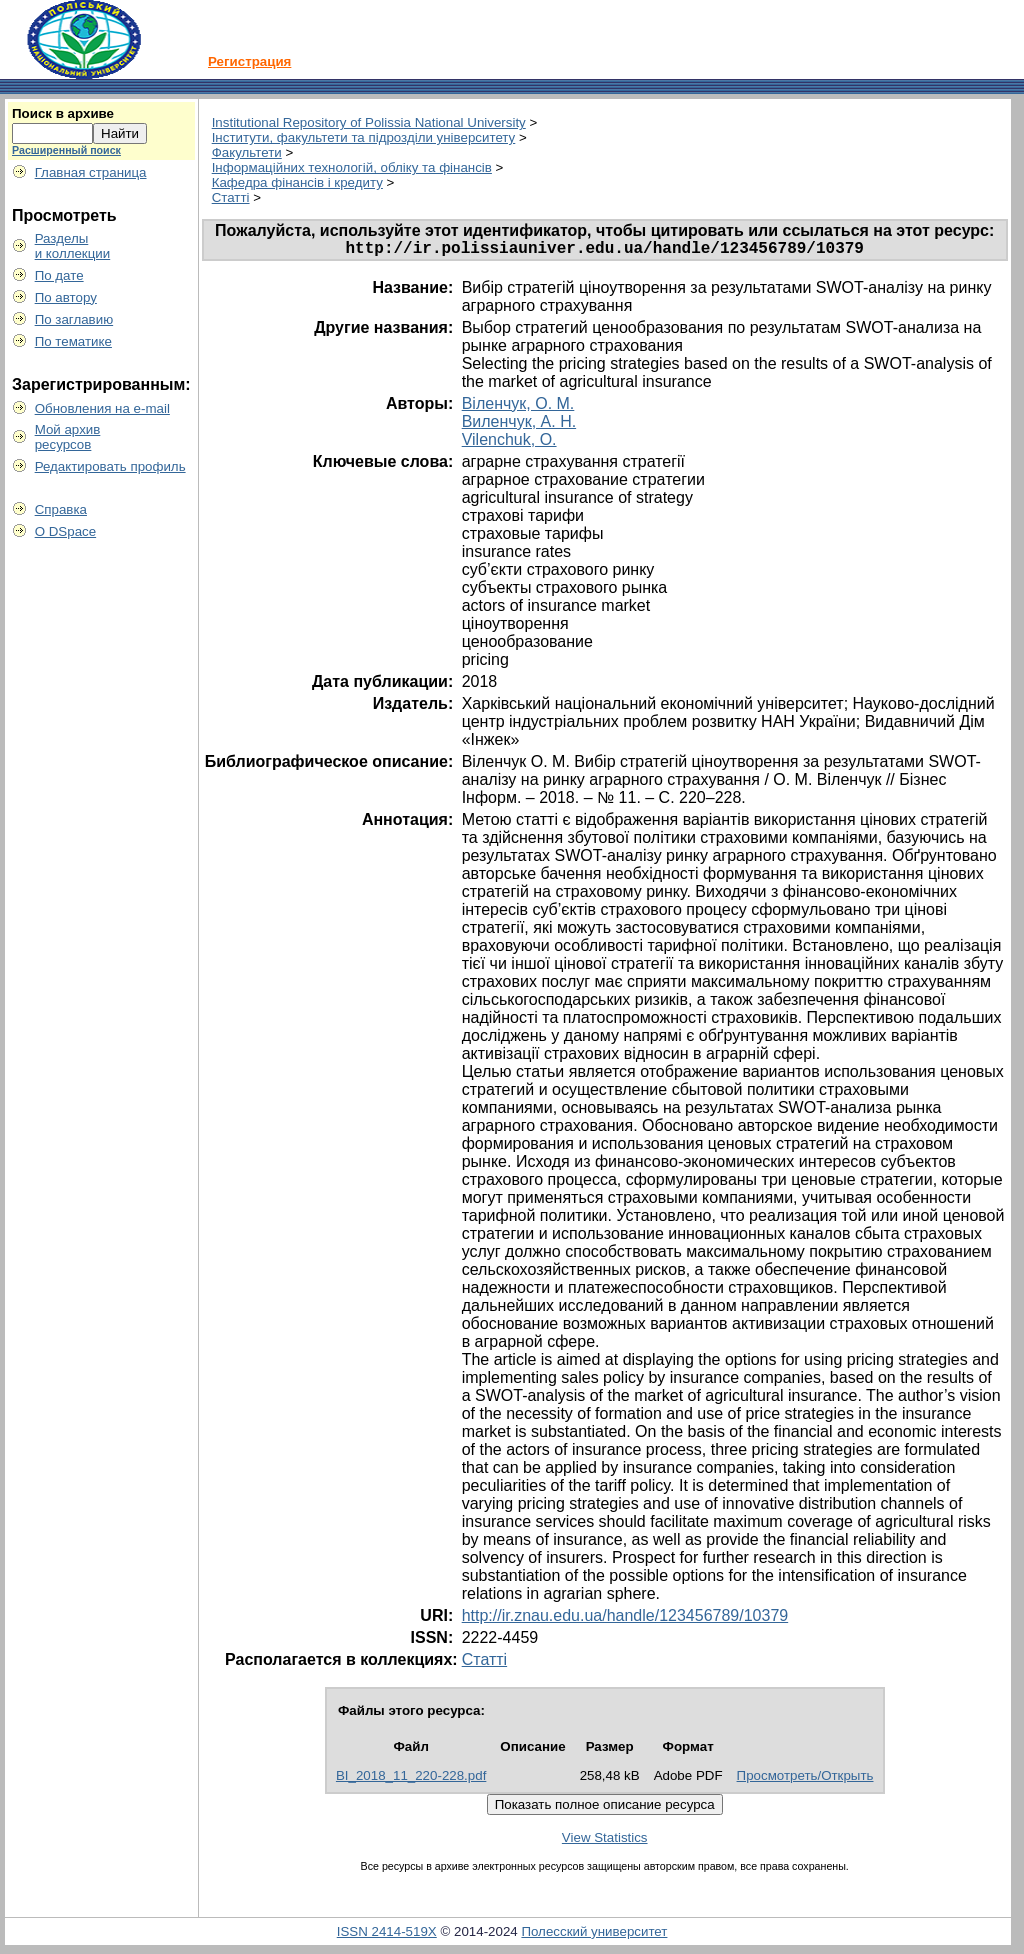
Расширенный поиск (66, 150)
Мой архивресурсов (68, 437)
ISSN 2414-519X (387, 1935)
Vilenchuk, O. (509, 443)
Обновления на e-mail (102, 408)
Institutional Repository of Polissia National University (369, 122)
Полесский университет (594, 1935)
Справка (61, 509)
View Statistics (605, 1841)
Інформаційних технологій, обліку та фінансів (352, 167)
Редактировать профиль (110, 466)
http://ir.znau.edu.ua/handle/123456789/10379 (625, 1619)
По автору (66, 297)
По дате (59, 275)
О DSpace (66, 531)
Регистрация (249, 61)
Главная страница (91, 172)
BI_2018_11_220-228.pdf (411, 1779)
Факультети (247, 152)
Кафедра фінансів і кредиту (297, 182)
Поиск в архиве (63, 113)
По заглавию (74, 319)
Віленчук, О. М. (518, 407)
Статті (231, 197)
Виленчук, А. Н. (519, 425)
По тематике (73, 341)
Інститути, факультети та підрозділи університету (364, 137)
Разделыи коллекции (73, 246)
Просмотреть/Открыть (805, 1779)
